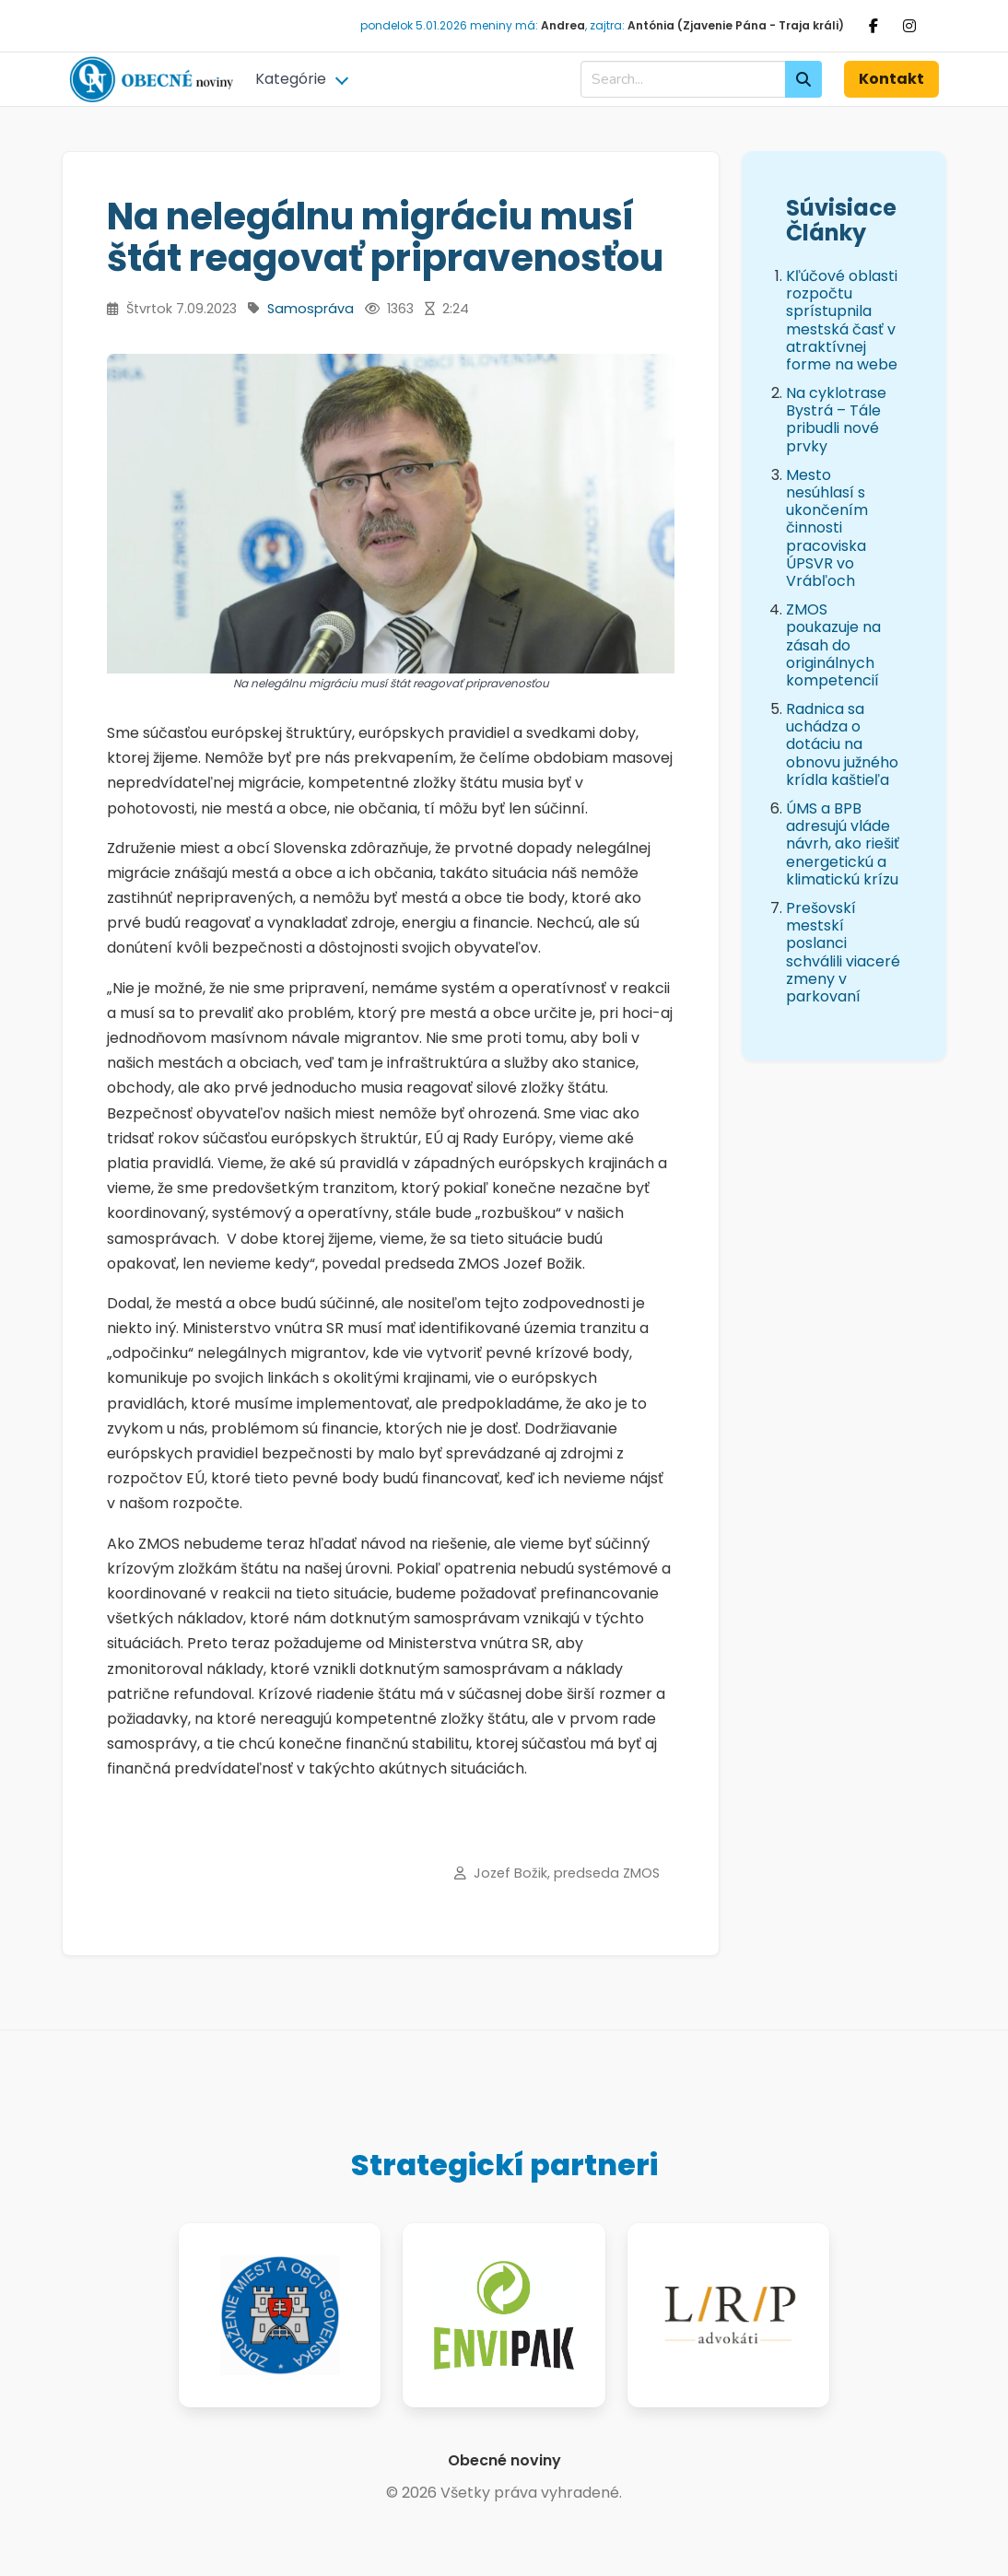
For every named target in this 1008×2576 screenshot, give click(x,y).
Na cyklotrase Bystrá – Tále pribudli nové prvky (836, 419)
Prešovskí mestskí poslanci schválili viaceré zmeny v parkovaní (843, 952)
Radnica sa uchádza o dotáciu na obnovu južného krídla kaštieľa (842, 744)
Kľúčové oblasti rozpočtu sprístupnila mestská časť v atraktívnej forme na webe (841, 320)
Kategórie (290, 78)
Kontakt (891, 78)
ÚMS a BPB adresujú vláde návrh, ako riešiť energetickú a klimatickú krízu (842, 844)
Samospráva (310, 308)
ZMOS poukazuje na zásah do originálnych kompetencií (833, 645)
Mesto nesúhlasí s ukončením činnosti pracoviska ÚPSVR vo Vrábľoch (827, 527)
